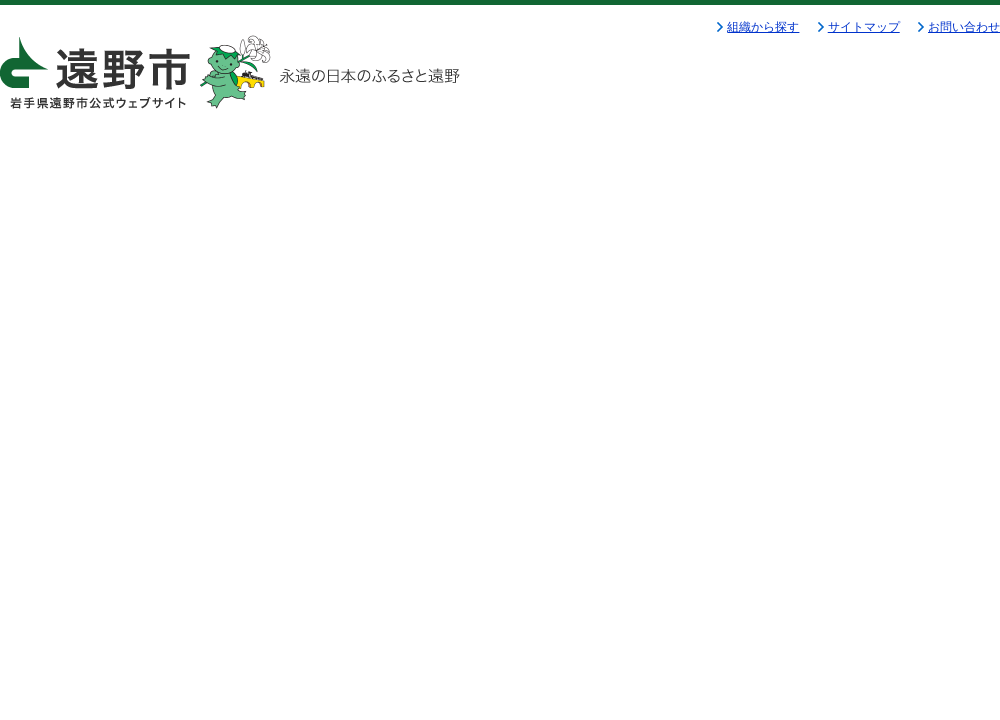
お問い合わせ (964, 27)
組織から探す (763, 27)
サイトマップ (864, 27)
